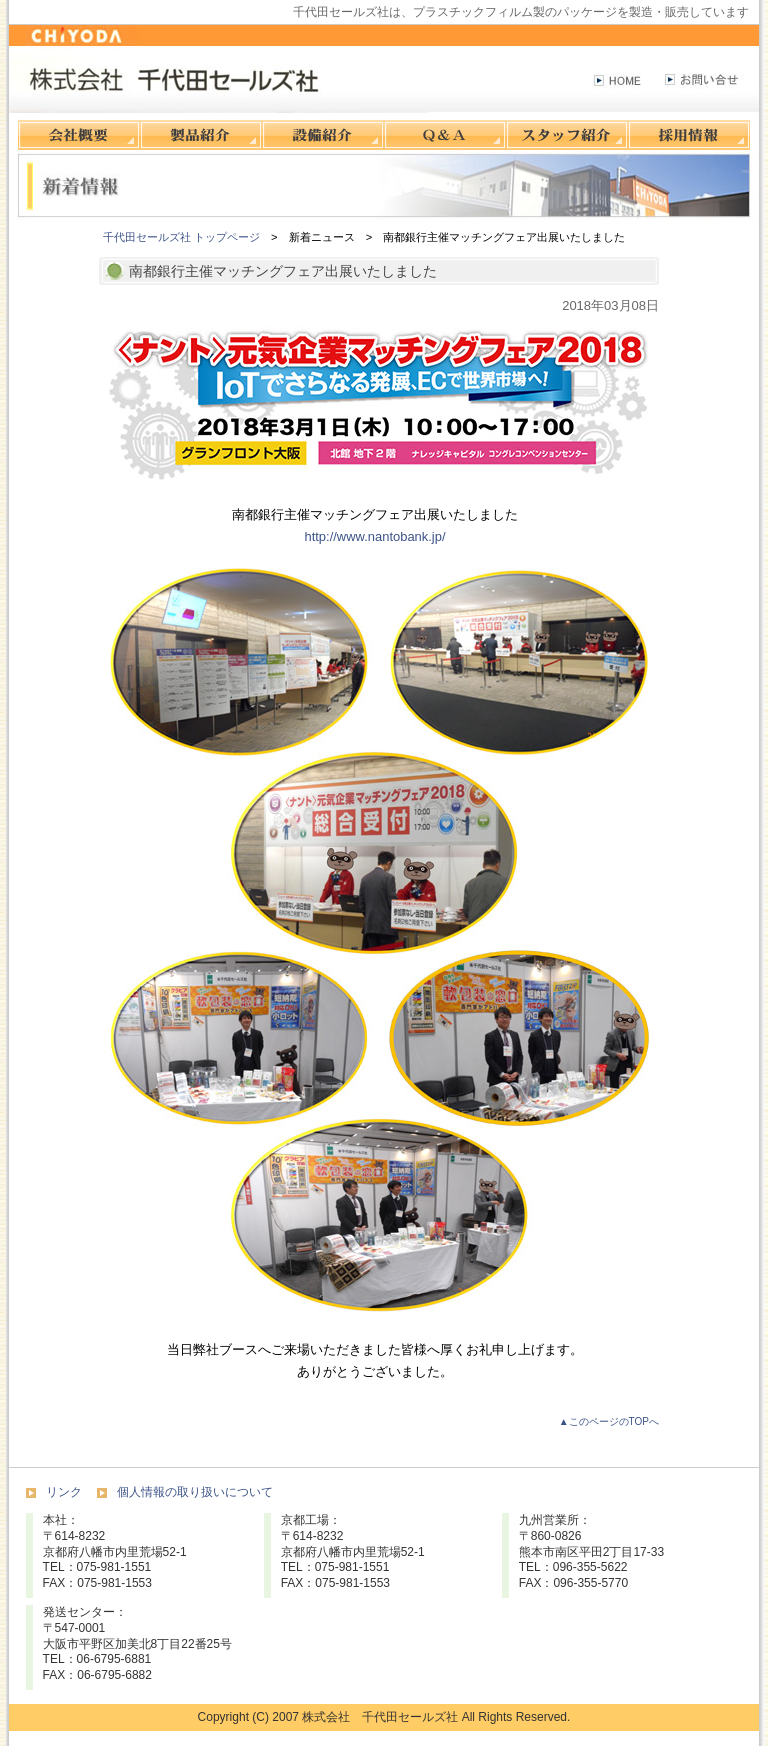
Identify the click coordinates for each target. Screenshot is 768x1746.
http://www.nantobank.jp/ (374, 536)
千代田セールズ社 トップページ (181, 237)
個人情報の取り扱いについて (195, 1492)
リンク (64, 1492)
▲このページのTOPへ (609, 1421)
